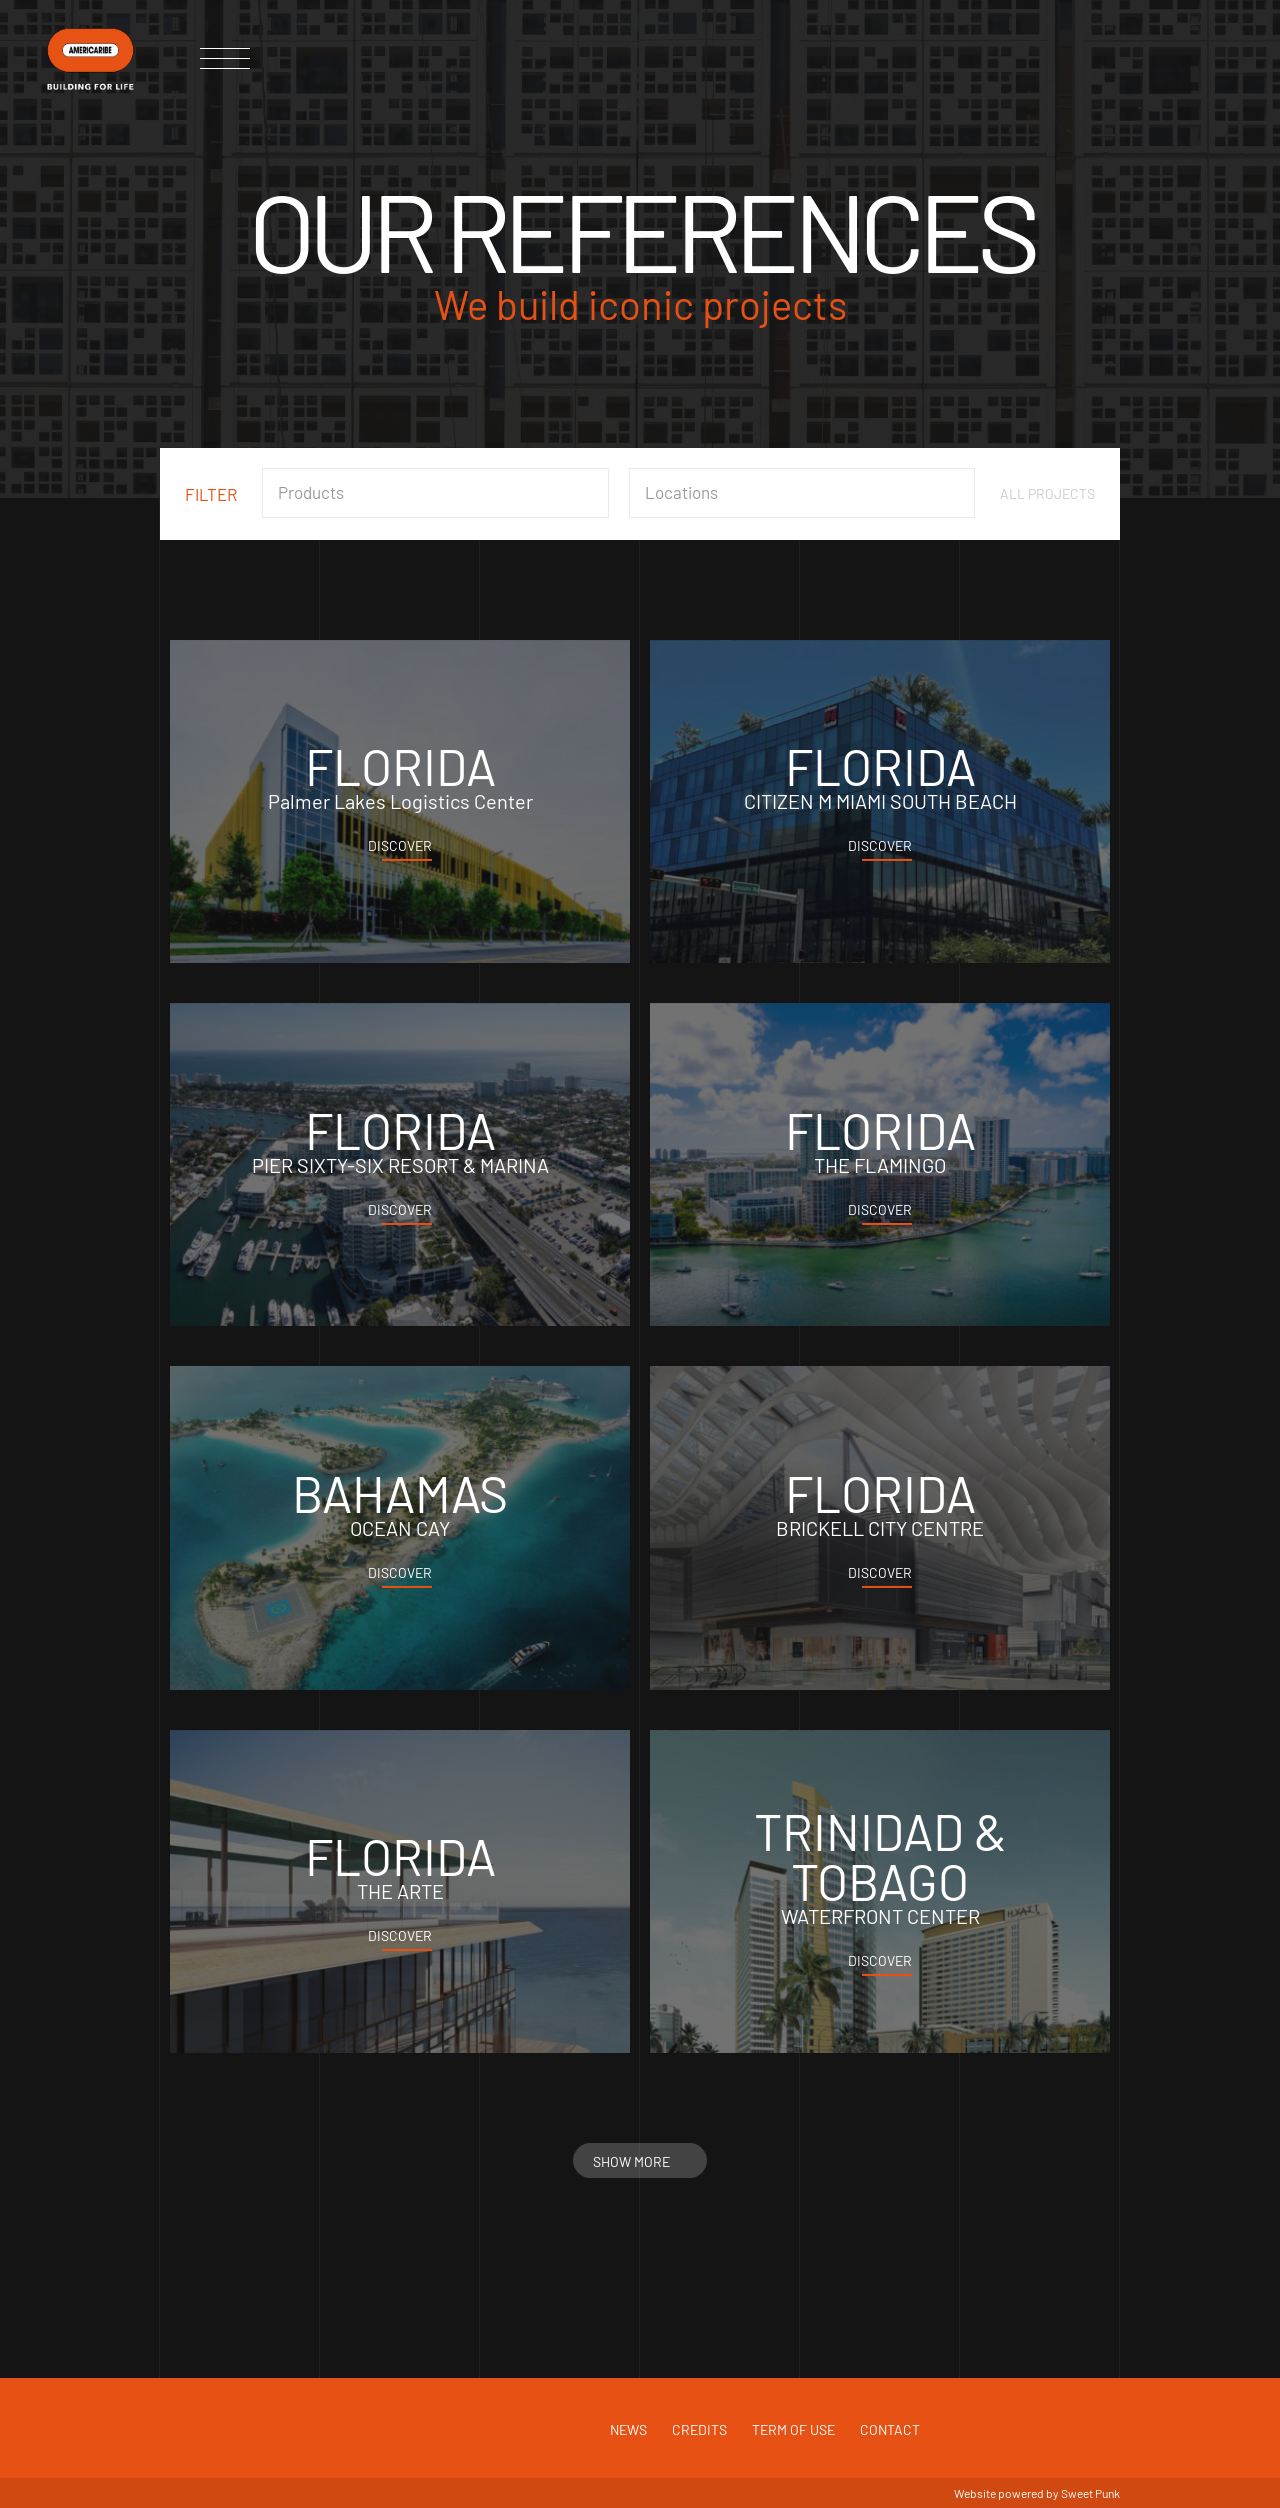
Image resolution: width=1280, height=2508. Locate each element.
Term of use (793, 2429)
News (628, 2429)
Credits (699, 2429)
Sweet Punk (1090, 2493)
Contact (890, 2429)
